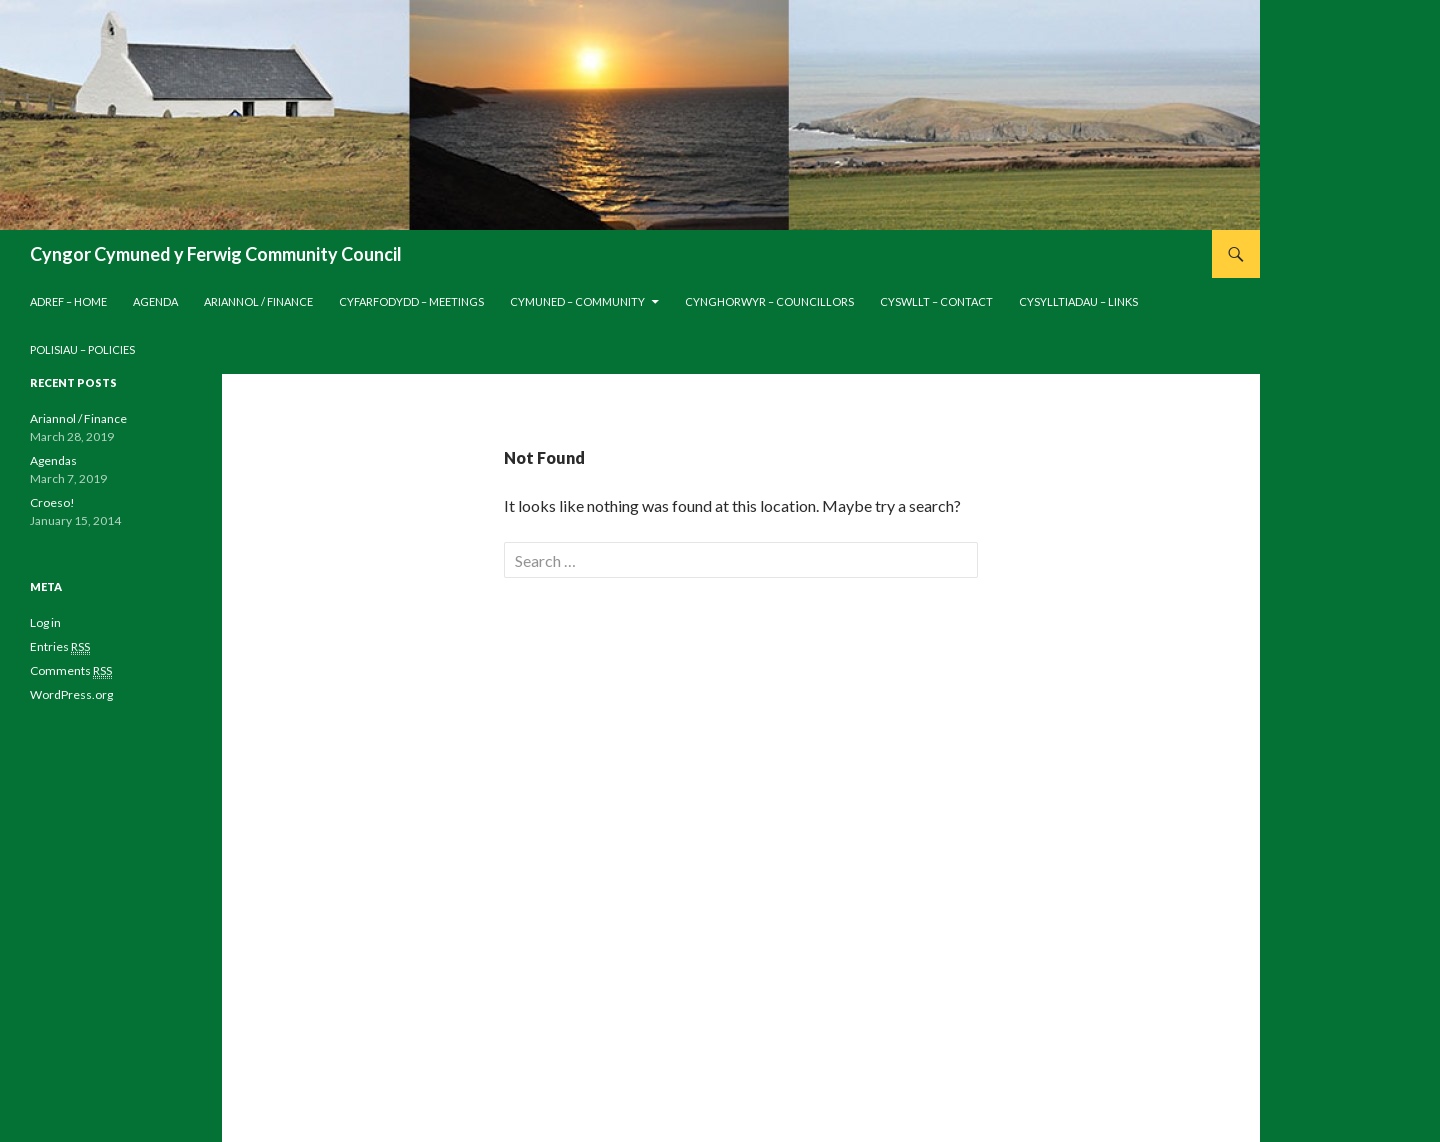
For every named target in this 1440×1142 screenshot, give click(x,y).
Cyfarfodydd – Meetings (411, 301)
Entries (60, 647)
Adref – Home (68, 301)
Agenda (155, 301)
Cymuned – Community (577, 301)
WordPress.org (71, 694)
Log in (45, 622)
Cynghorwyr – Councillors (769, 301)
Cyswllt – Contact (936, 301)
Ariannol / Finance (258, 301)
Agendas (53, 460)
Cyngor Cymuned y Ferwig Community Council (216, 254)
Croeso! (52, 502)
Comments (71, 671)
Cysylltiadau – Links (1078, 301)
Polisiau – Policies (82, 349)
